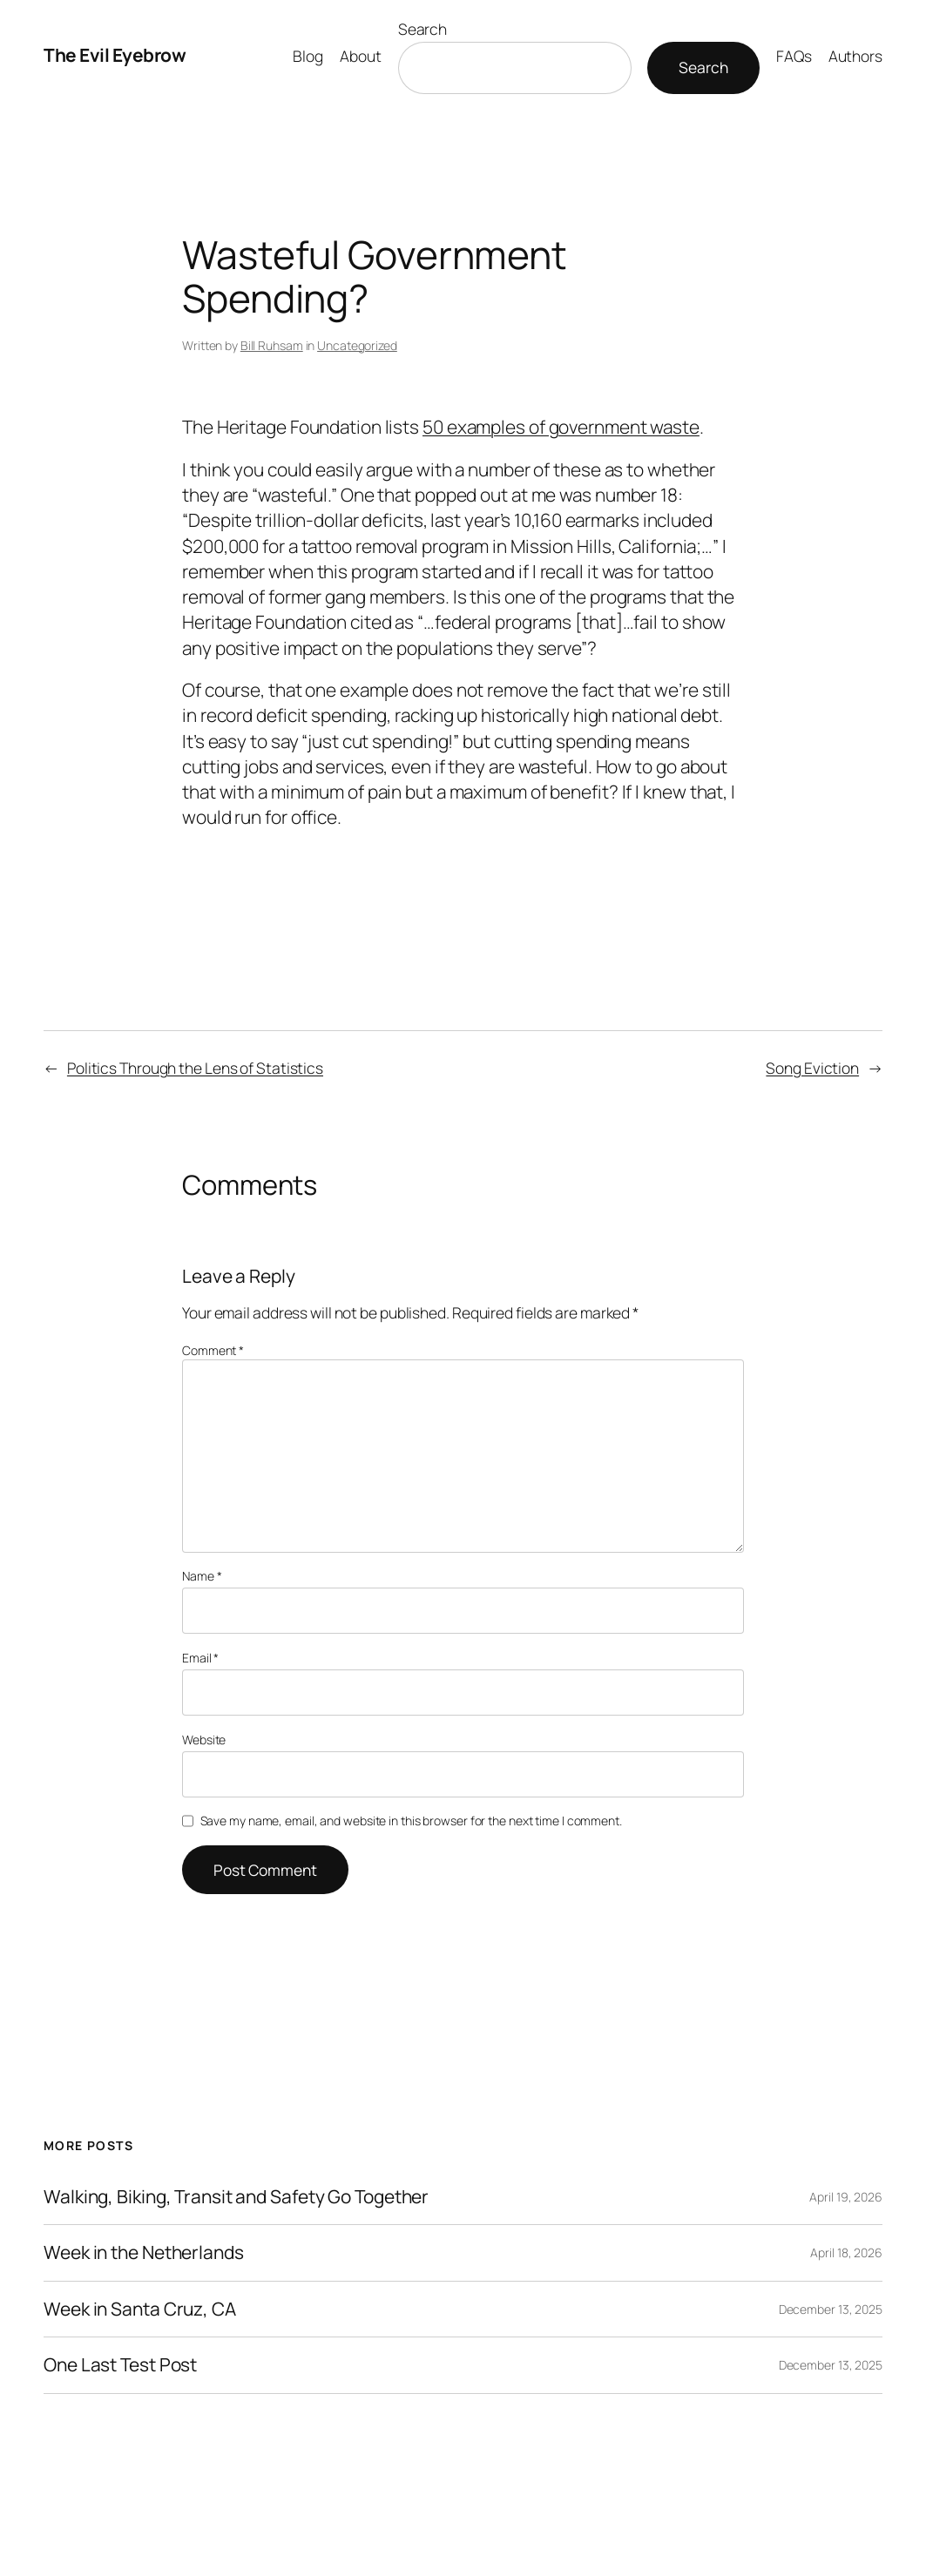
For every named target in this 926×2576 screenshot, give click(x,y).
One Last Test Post (120, 2365)
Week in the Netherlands (144, 2252)
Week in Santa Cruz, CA (140, 2309)
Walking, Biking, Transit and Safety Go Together (236, 2197)
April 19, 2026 (845, 2196)
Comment (213, 1350)
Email (200, 1657)
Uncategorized (357, 345)
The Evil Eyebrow (115, 55)
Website (204, 1739)
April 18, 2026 (846, 2252)
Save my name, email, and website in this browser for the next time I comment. (411, 1820)
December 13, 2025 (830, 2309)
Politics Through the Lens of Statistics (195, 1067)
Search (422, 28)
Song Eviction (812, 1067)
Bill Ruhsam (271, 345)
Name (201, 1576)
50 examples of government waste (561, 427)
